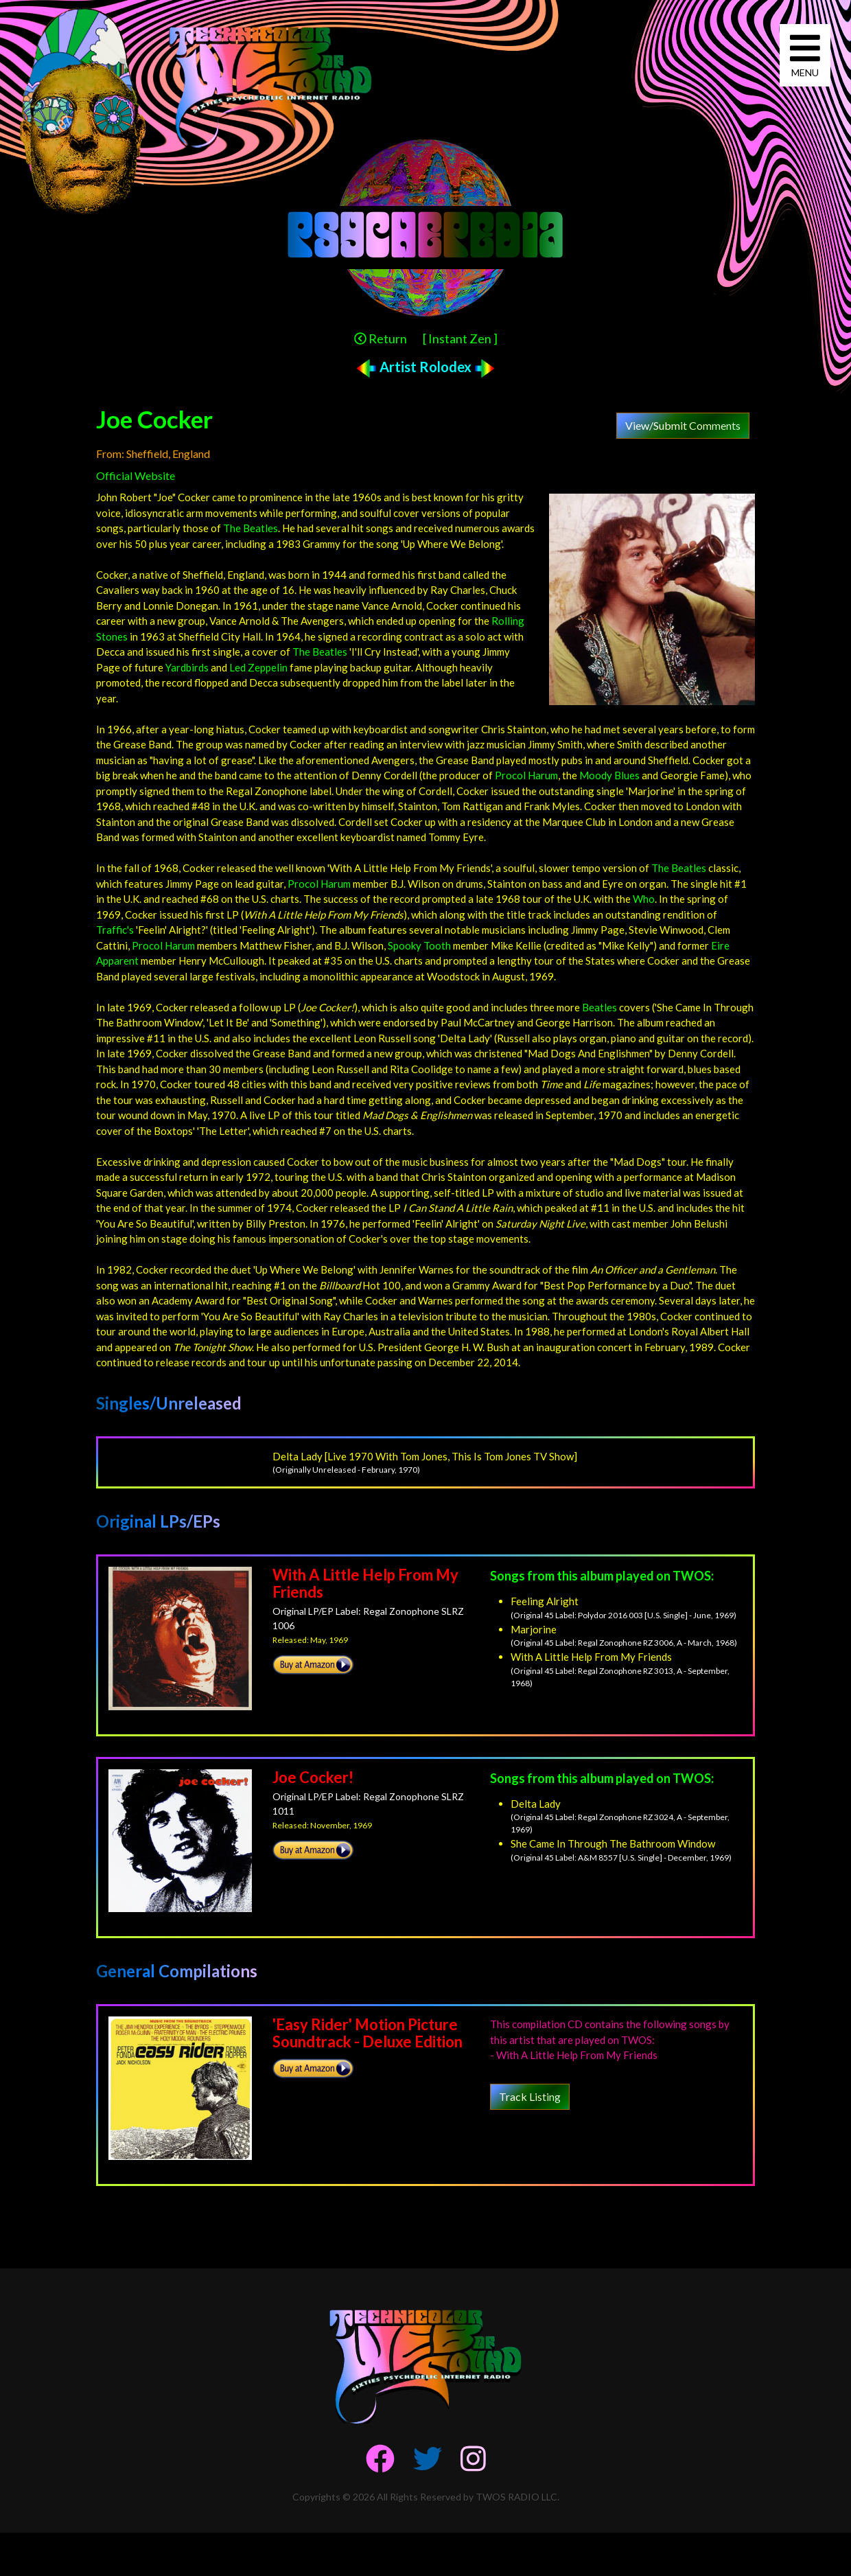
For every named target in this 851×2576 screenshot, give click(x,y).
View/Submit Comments (683, 425)
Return (380, 338)
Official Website (135, 475)
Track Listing (530, 2096)
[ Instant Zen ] (460, 338)
